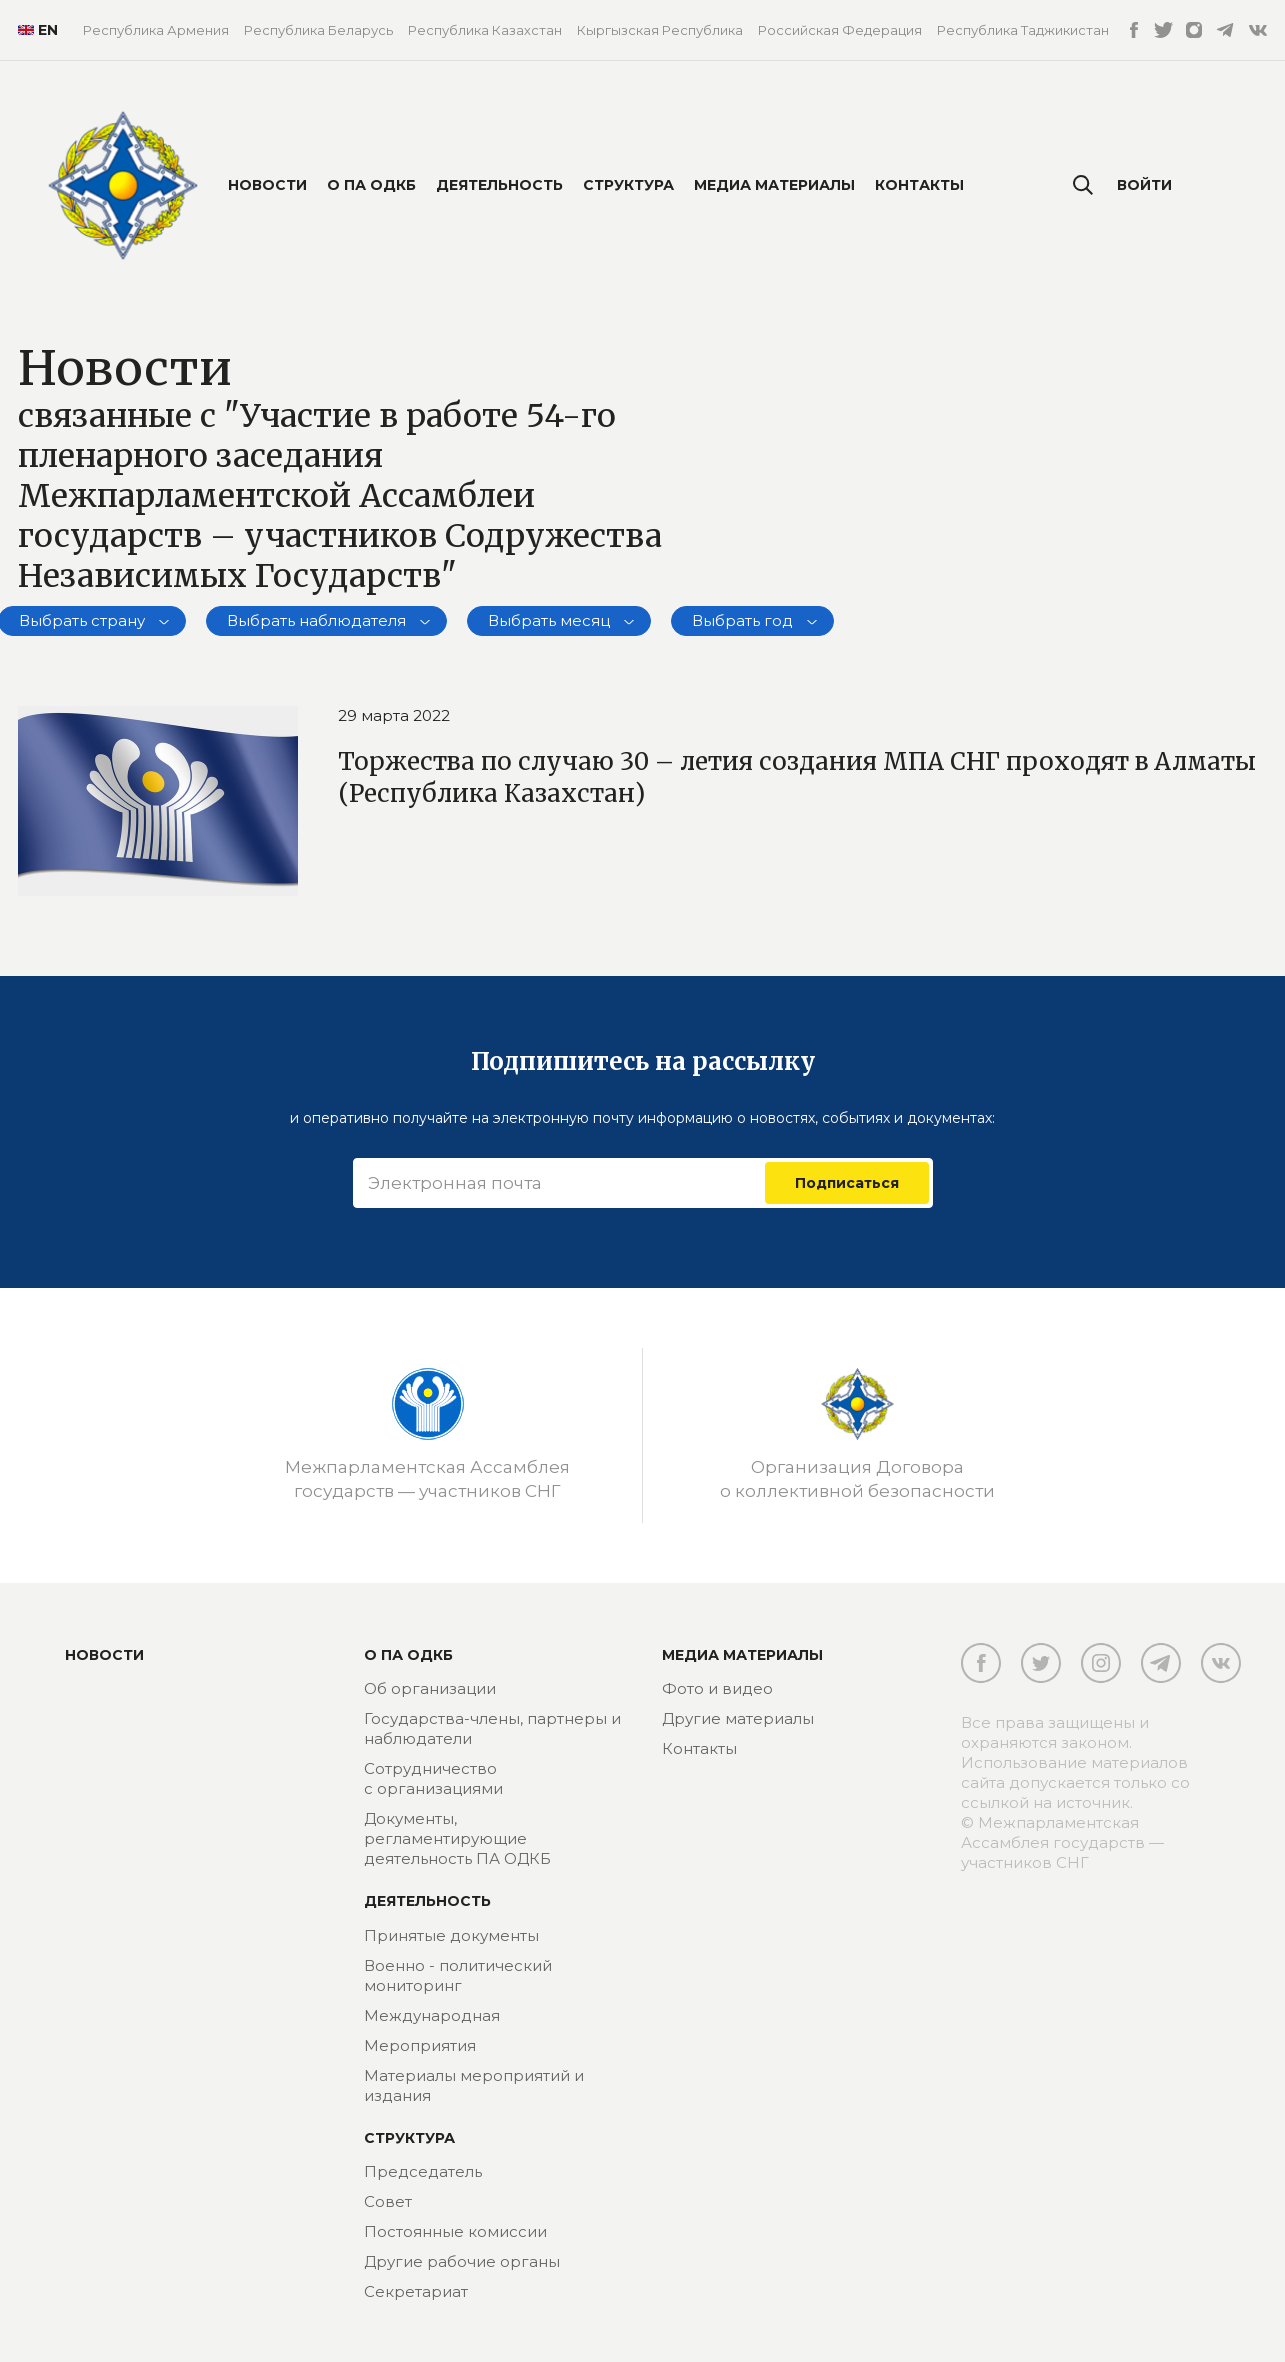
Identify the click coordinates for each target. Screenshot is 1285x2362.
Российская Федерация (840, 30)
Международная (432, 2015)
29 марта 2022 (394, 715)
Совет (388, 2201)
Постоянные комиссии (455, 2231)
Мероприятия (420, 2045)
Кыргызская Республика (660, 30)
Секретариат (416, 2291)
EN (35, 30)
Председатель (423, 2171)
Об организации (430, 1688)
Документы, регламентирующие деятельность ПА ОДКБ (457, 1838)
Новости (267, 185)
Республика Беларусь (318, 30)
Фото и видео (717, 1688)
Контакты (919, 185)
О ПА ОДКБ (371, 185)
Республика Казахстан (485, 30)
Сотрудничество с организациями (433, 1778)
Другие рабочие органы (462, 2261)
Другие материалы (738, 1718)
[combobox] (326, 621)
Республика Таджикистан (1023, 30)
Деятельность (499, 185)
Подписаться (847, 1183)
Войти (1144, 185)
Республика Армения (156, 30)
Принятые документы (451, 1935)
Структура (628, 185)
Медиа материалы (774, 185)
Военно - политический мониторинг (458, 1975)
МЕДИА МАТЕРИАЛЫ (742, 1655)
